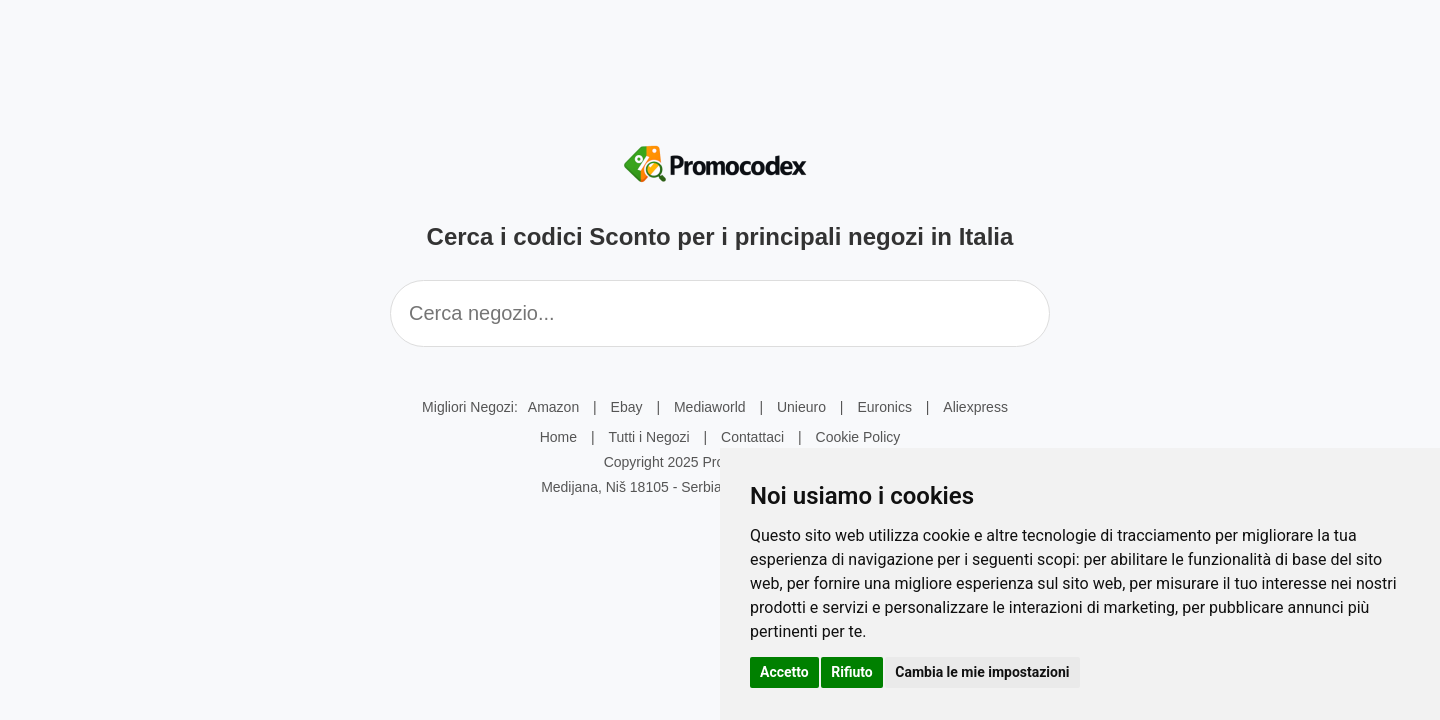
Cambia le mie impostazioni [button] (982, 672)
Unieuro (801, 407)
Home (558, 437)
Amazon (553, 407)
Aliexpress (975, 407)
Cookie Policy (858, 437)
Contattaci (752, 437)
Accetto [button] (784, 672)
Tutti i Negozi (648, 437)
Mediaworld (710, 407)
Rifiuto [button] (852, 672)
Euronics (884, 407)
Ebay (627, 407)
